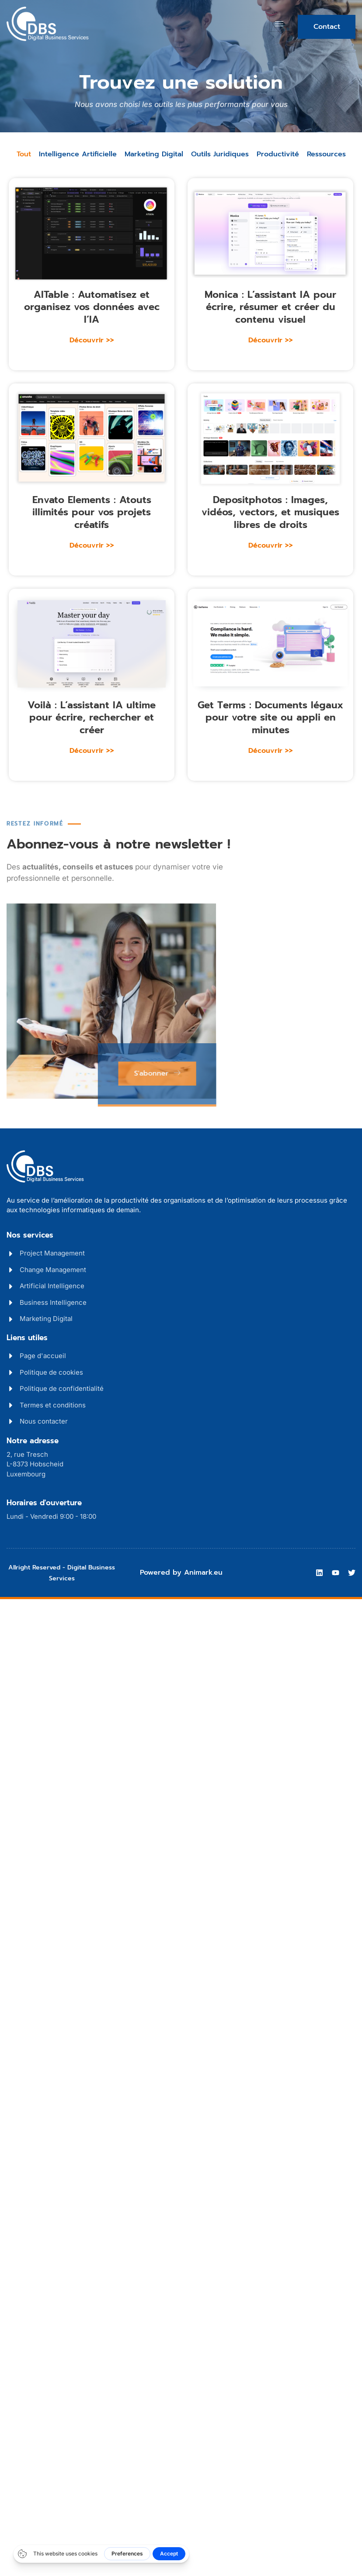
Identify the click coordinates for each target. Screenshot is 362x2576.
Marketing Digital (154, 154)
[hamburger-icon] (279, 24)
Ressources (326, 154)
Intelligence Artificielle (78, 154)
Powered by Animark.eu (181, 1572)
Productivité (278, 154)
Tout (24, 154)
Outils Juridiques (220, 154)
